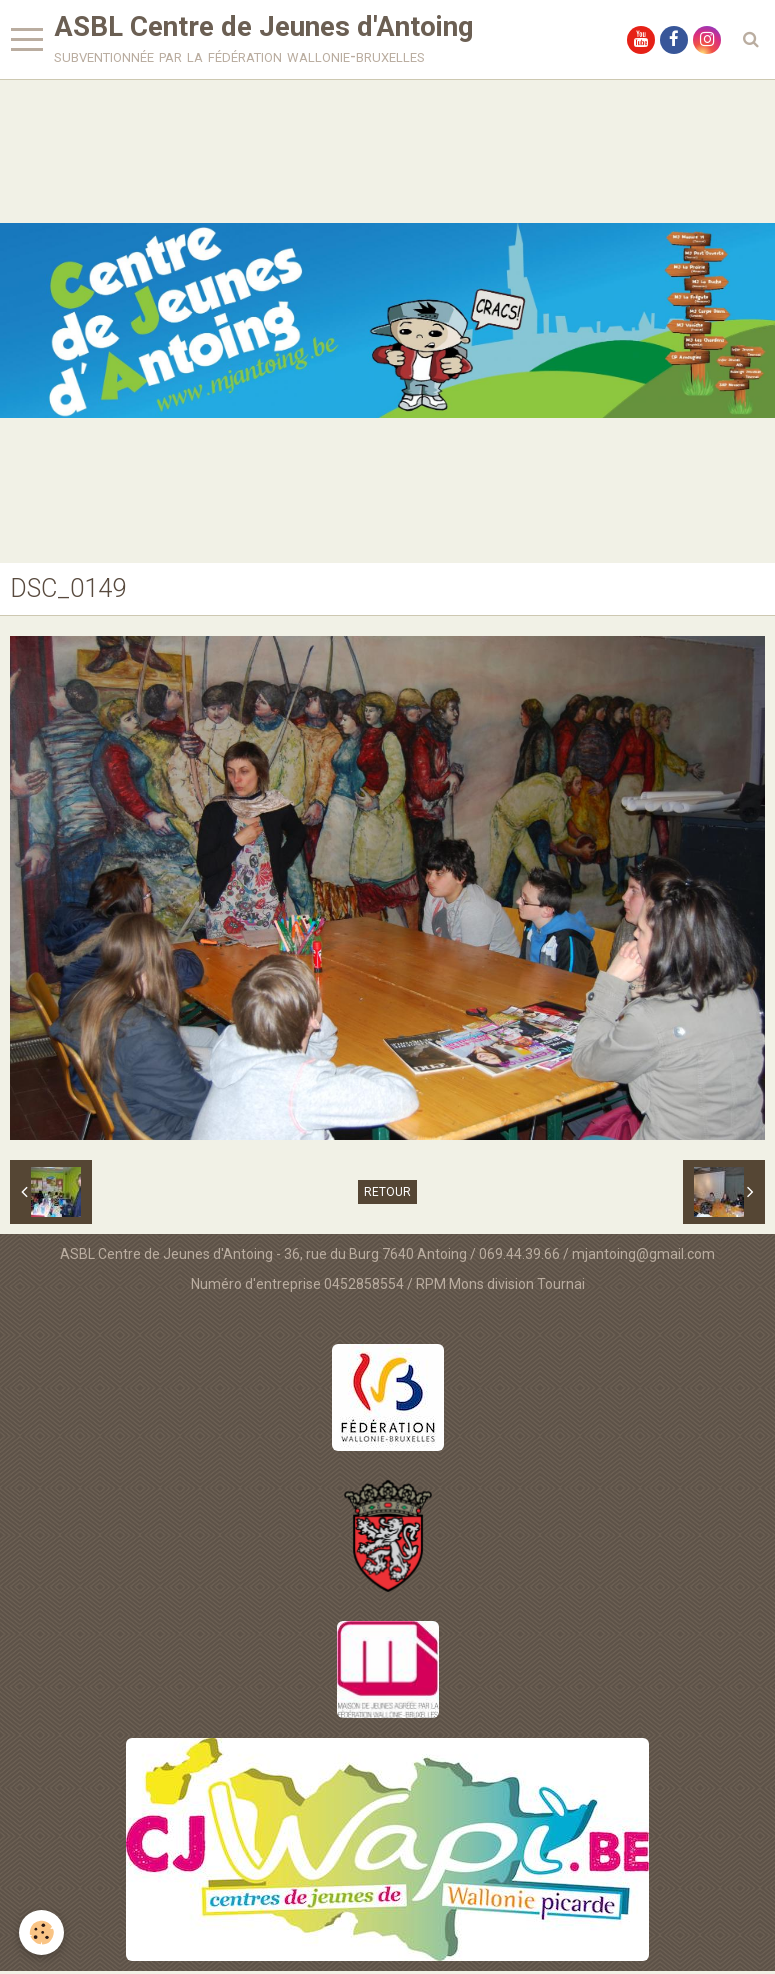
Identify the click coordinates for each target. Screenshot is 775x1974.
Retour (387, 1195)
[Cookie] (42, 1932)
